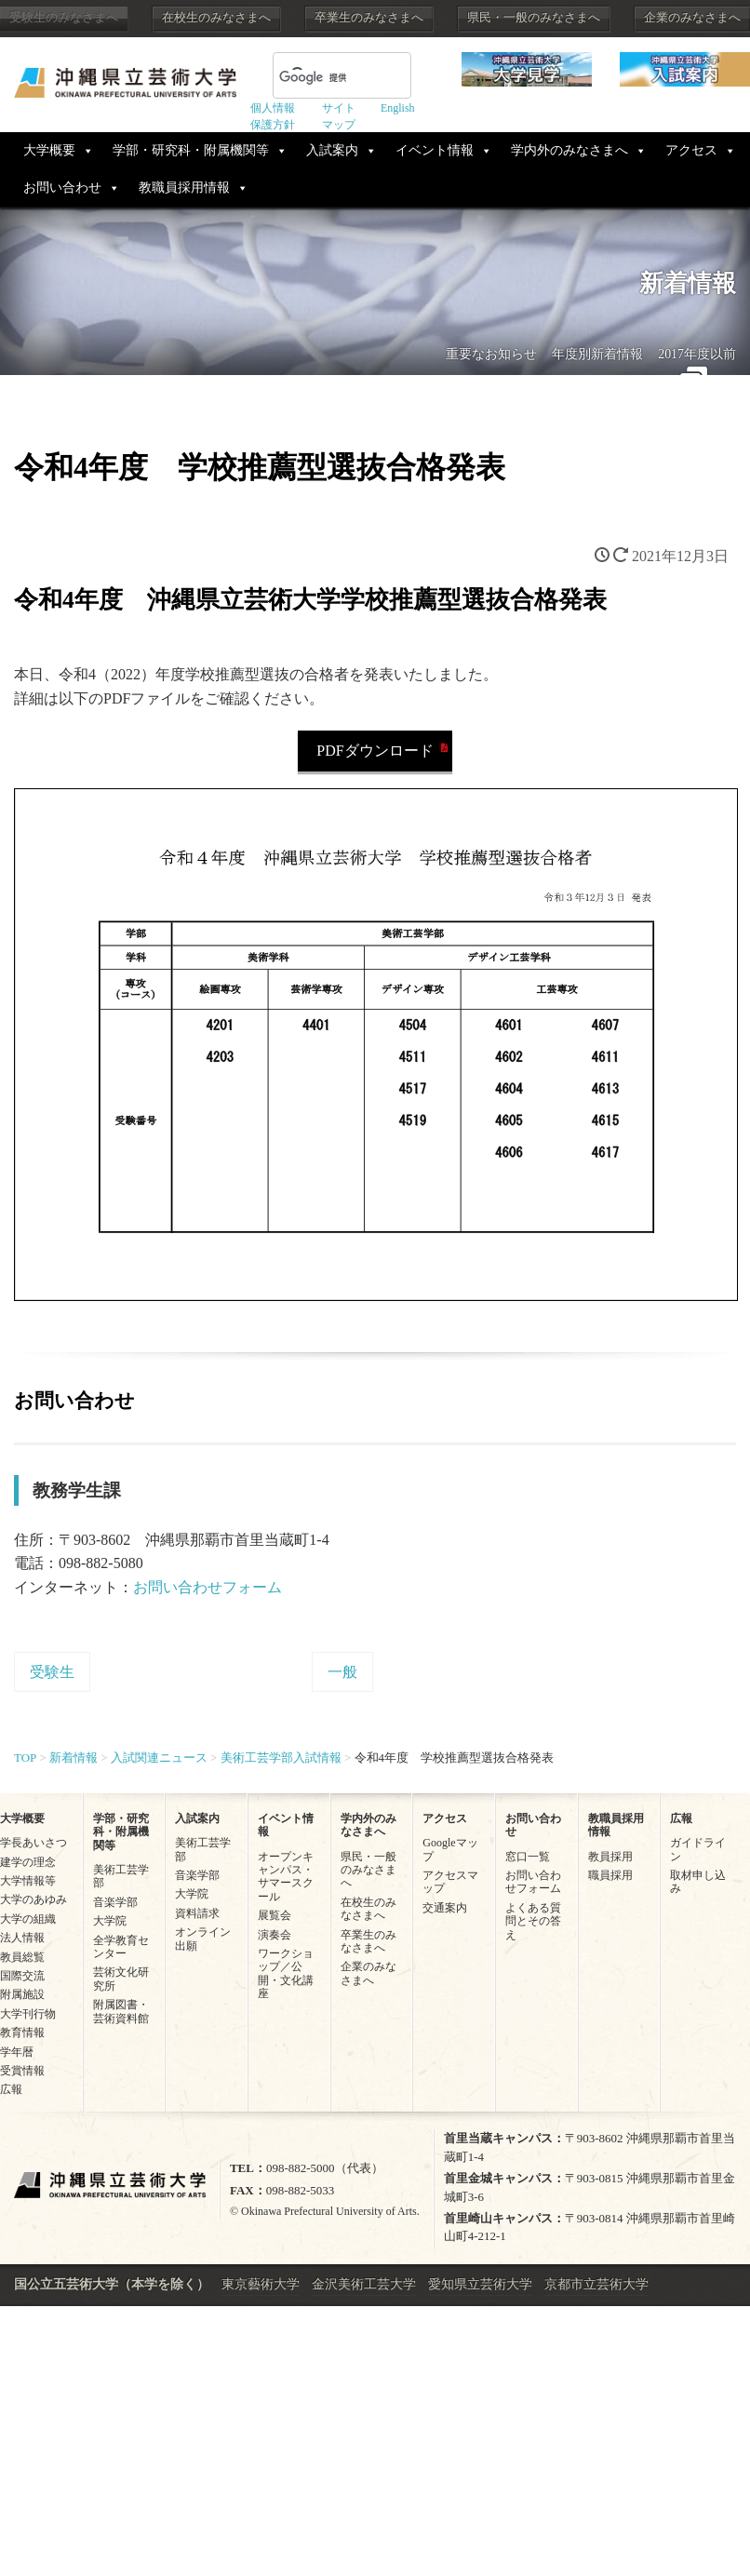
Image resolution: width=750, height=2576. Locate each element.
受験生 (52, 1672)
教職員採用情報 (184, 188)
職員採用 (610, 1875)
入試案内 (332, 150)
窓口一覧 (527, 1856)
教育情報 (22, 2032)
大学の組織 (28, 1918)
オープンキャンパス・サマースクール (286, 1876)
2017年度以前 (697, 354)
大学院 (110, 1920)
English (398, 107)
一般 (342, 1672)
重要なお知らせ (491, 354)
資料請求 (197, 1913)
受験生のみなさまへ (63, 17)
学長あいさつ (33, 1842)
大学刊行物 (28, 2013)
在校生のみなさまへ (216, 17)
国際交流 (22, 1975)
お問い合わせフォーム (207, 1587)
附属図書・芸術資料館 (121, 2011)
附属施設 (22, 1994)
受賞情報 (22, 2070)
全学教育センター (121, 1947)
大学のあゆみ (33, 1899)
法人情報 (22, 1937)
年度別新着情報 (597, 354)
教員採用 (610, 1856)
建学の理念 (28, 1862)
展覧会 (274, 1915)
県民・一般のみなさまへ (533, 17)
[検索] (319, 77)
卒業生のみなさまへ (369, 17)
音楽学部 (115, 1902)
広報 (11, 2089)
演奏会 (274, 1934)
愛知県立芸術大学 (480, 2284)
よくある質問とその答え (533, 1921)
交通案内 (444, 1907)
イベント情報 (434, 150)
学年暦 (16, 2052)
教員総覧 (22, 1957)
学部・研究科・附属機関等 (191, 150)
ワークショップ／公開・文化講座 (286, 1973)
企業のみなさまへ (692, 17)
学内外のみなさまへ (569, 150)
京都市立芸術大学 (596, 2284)
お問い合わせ (62, 188)
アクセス (691, 150)
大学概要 (49, 150)
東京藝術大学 (260, 2284)
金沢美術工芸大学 (364, 2284)
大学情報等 (28, 1880)
